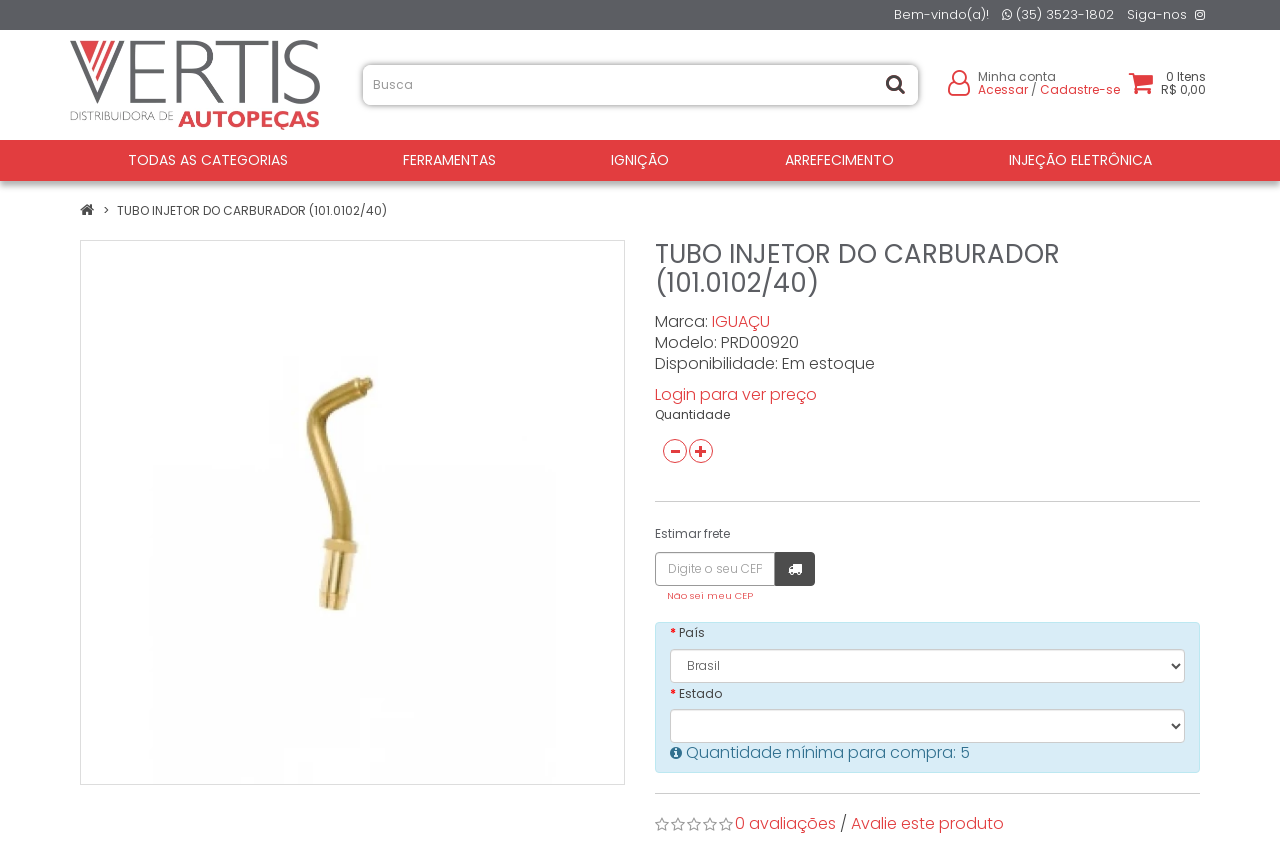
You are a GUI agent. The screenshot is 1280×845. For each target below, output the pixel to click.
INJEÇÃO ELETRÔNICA (1080, 160)
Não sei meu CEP (710, 595)
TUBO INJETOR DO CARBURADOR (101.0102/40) (252, 210)
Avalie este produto (927, 823)
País (692, 632)
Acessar (1003, 89)
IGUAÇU (741, 321)
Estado (700, 693)
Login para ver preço (736, 394)
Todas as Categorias (208, 160)
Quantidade (692, 414)
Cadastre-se (1080, 89)
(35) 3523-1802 (1058, 14)
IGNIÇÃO (640, 160)
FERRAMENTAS (449, 160)
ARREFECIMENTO (839, 160)
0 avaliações (785, 823)
